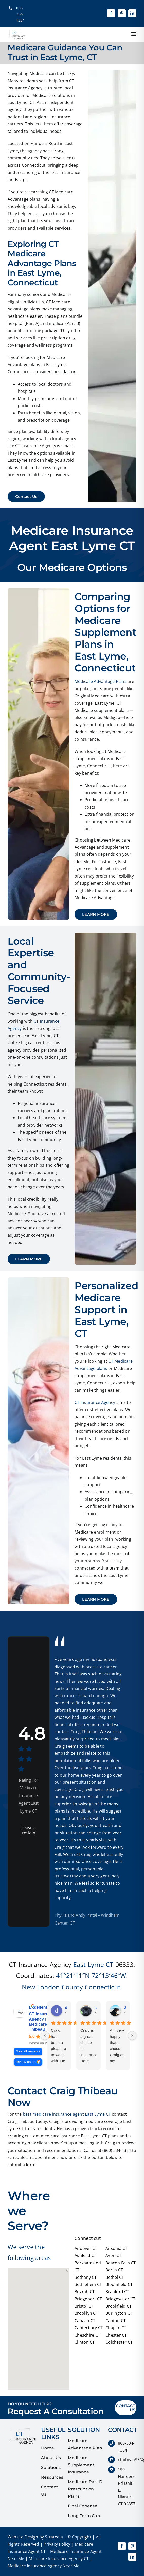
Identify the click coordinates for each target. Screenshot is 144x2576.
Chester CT (116, 2335)
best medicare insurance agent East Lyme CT (67, 2114)
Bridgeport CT (88, 2299)
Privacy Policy (56, 2544)
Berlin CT (114, 2270)
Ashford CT (85, 2255)
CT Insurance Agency (95, 1402)
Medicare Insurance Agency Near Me (43, 2566)
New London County (52, 1987)
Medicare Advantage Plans (101, 681)
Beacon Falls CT (120, 2263)
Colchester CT (119, 2342)
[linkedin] (132, 13)
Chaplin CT (115, 2327)
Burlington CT (118, 2313)
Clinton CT (85, 2342)
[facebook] (111, 13)
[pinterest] (122, 13)
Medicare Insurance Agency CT (58, 2558)
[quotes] (22, 2428)
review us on (26, 2062)
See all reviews (28, 2051)
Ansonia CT (116, 2248)
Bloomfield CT (119, 2284)
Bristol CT (84, 2306)
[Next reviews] (132, 2035)
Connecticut (102, 1987)
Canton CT (115, 2320)
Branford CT (117, 2291)
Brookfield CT (118, 2306)
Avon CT (113, 2255)
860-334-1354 (20, 14)
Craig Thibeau (84, 1731)
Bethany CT (86, 2277)
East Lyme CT (93, 1964)
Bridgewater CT (120, 2299)
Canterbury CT (89, 2327)
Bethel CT (114, 2277)
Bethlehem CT (88, 2284)
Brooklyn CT (86, 2313)
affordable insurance (75, 1710)
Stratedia (54, 2537)
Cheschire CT (87, 2335)
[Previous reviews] (45, 2035)
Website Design (23, 2537)
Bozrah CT (85, 2291)
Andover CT (86, 2248)
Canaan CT (85, 2320)
